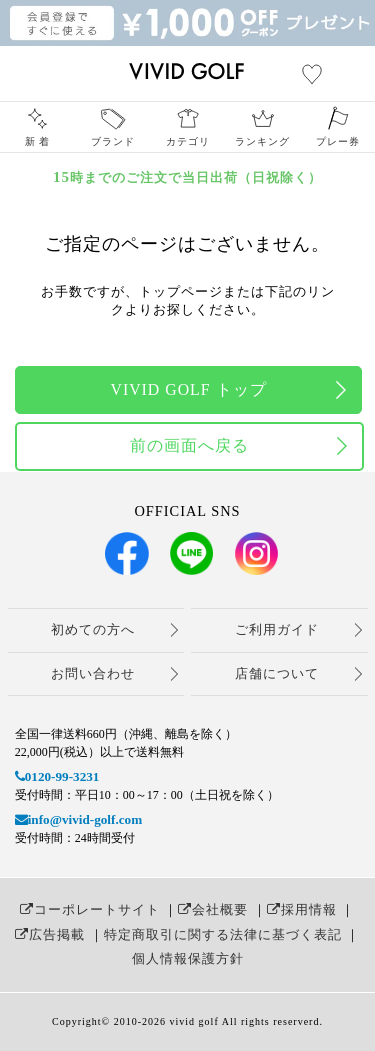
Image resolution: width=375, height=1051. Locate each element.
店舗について (277, 673)
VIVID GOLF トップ (188, 389)
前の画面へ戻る (189, 445)
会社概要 (213, 909)
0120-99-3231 (57, 776)
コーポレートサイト (90, 909)
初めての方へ (93, 629)
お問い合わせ (93, 673)
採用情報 (302, 909)
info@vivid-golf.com (78, 819)
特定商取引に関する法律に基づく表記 (223, 934)
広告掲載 (50, 934)
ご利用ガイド (277, 629)
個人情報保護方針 (188, 958)
